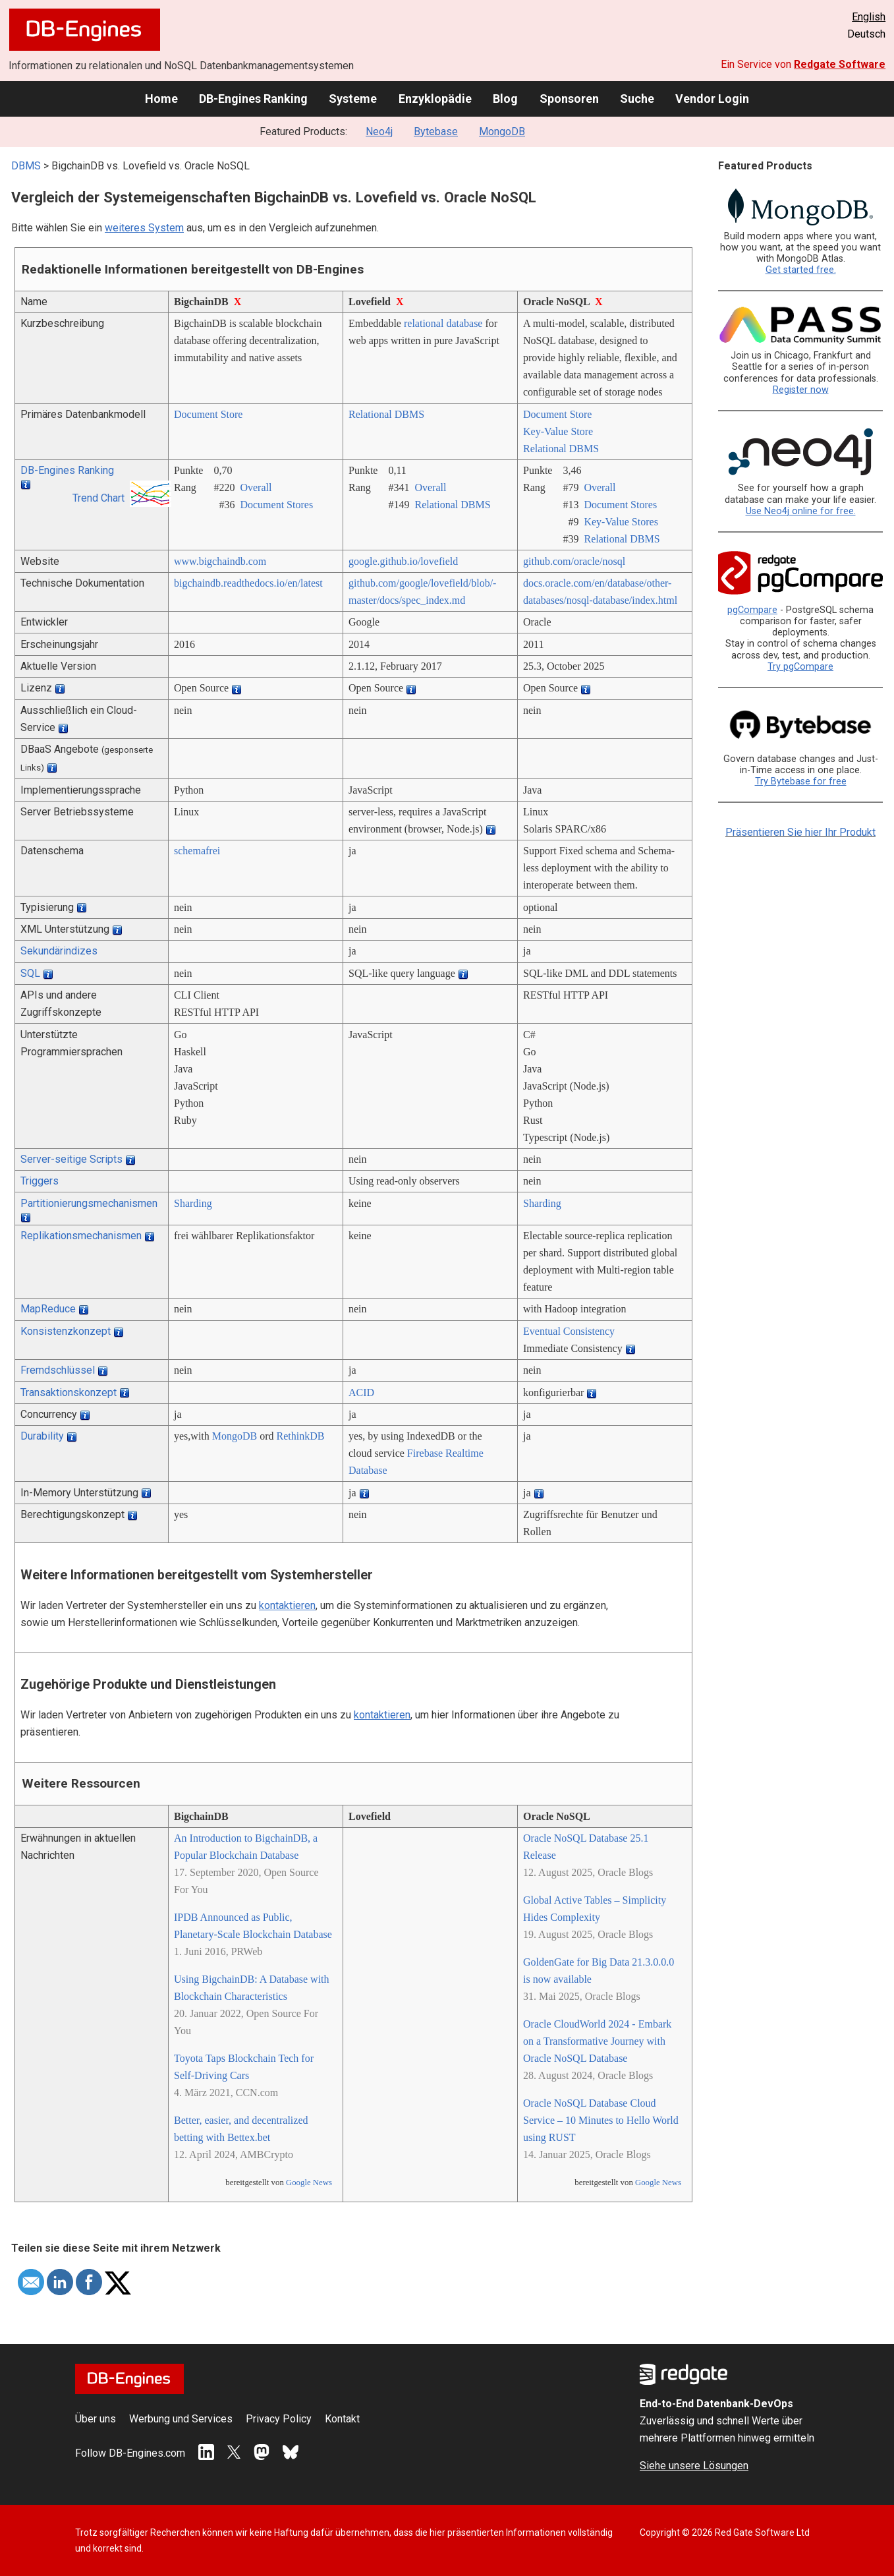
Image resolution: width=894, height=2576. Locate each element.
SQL (30, 973)
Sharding (193, 1203)
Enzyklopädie (435, 98)
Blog (505, 98)
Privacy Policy (279, 2419)
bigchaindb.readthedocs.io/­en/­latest (248, 583)
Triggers (39, 1181)
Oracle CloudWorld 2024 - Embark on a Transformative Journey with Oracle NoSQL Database (597, 2041)
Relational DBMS (386, 414)
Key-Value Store (558, 431)
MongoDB (502, 131)
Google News (309, 2182)
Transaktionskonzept (68, 1392)
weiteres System (144, 227)
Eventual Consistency (569, 1331)
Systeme (353, 98)
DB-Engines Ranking (253, 98)
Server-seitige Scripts (71, 1159)
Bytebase (436, 131)
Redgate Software (839, 64)
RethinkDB (301, 1436)
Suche (637, 98)
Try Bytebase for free (801, 781)
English (868, 17)
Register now (801, 389)
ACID (361, 1392)
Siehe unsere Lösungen (694, 2465)
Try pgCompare (800, 666)
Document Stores (276, 504)
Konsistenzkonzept (65, 1331)
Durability (42, 1436)
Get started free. (801, 270)
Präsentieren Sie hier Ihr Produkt (800, 832)
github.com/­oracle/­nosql (574, 561)
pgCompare (752, 610)
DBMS (26, 166)
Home (161, 98)
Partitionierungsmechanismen (88, 1203)
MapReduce (48, 1309)
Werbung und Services (181, 2419)
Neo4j (379, 131)
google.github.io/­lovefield (403, 561)
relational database (443, 323)
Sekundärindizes (59, 951)
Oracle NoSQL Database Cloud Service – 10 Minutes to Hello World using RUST (601, 2120)
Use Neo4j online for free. (801, 511)
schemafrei (197, 850)
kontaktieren (287, 1605)
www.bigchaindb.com (220, 561)
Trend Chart (98, 498)
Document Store (208, 414)
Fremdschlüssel (57, 1370)
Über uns (95, 2419)
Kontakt (342, 2419)
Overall (255, 487)
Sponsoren (569, 98)
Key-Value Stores (620, 521)
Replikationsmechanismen (81, 1235)
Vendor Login (712, 98)
